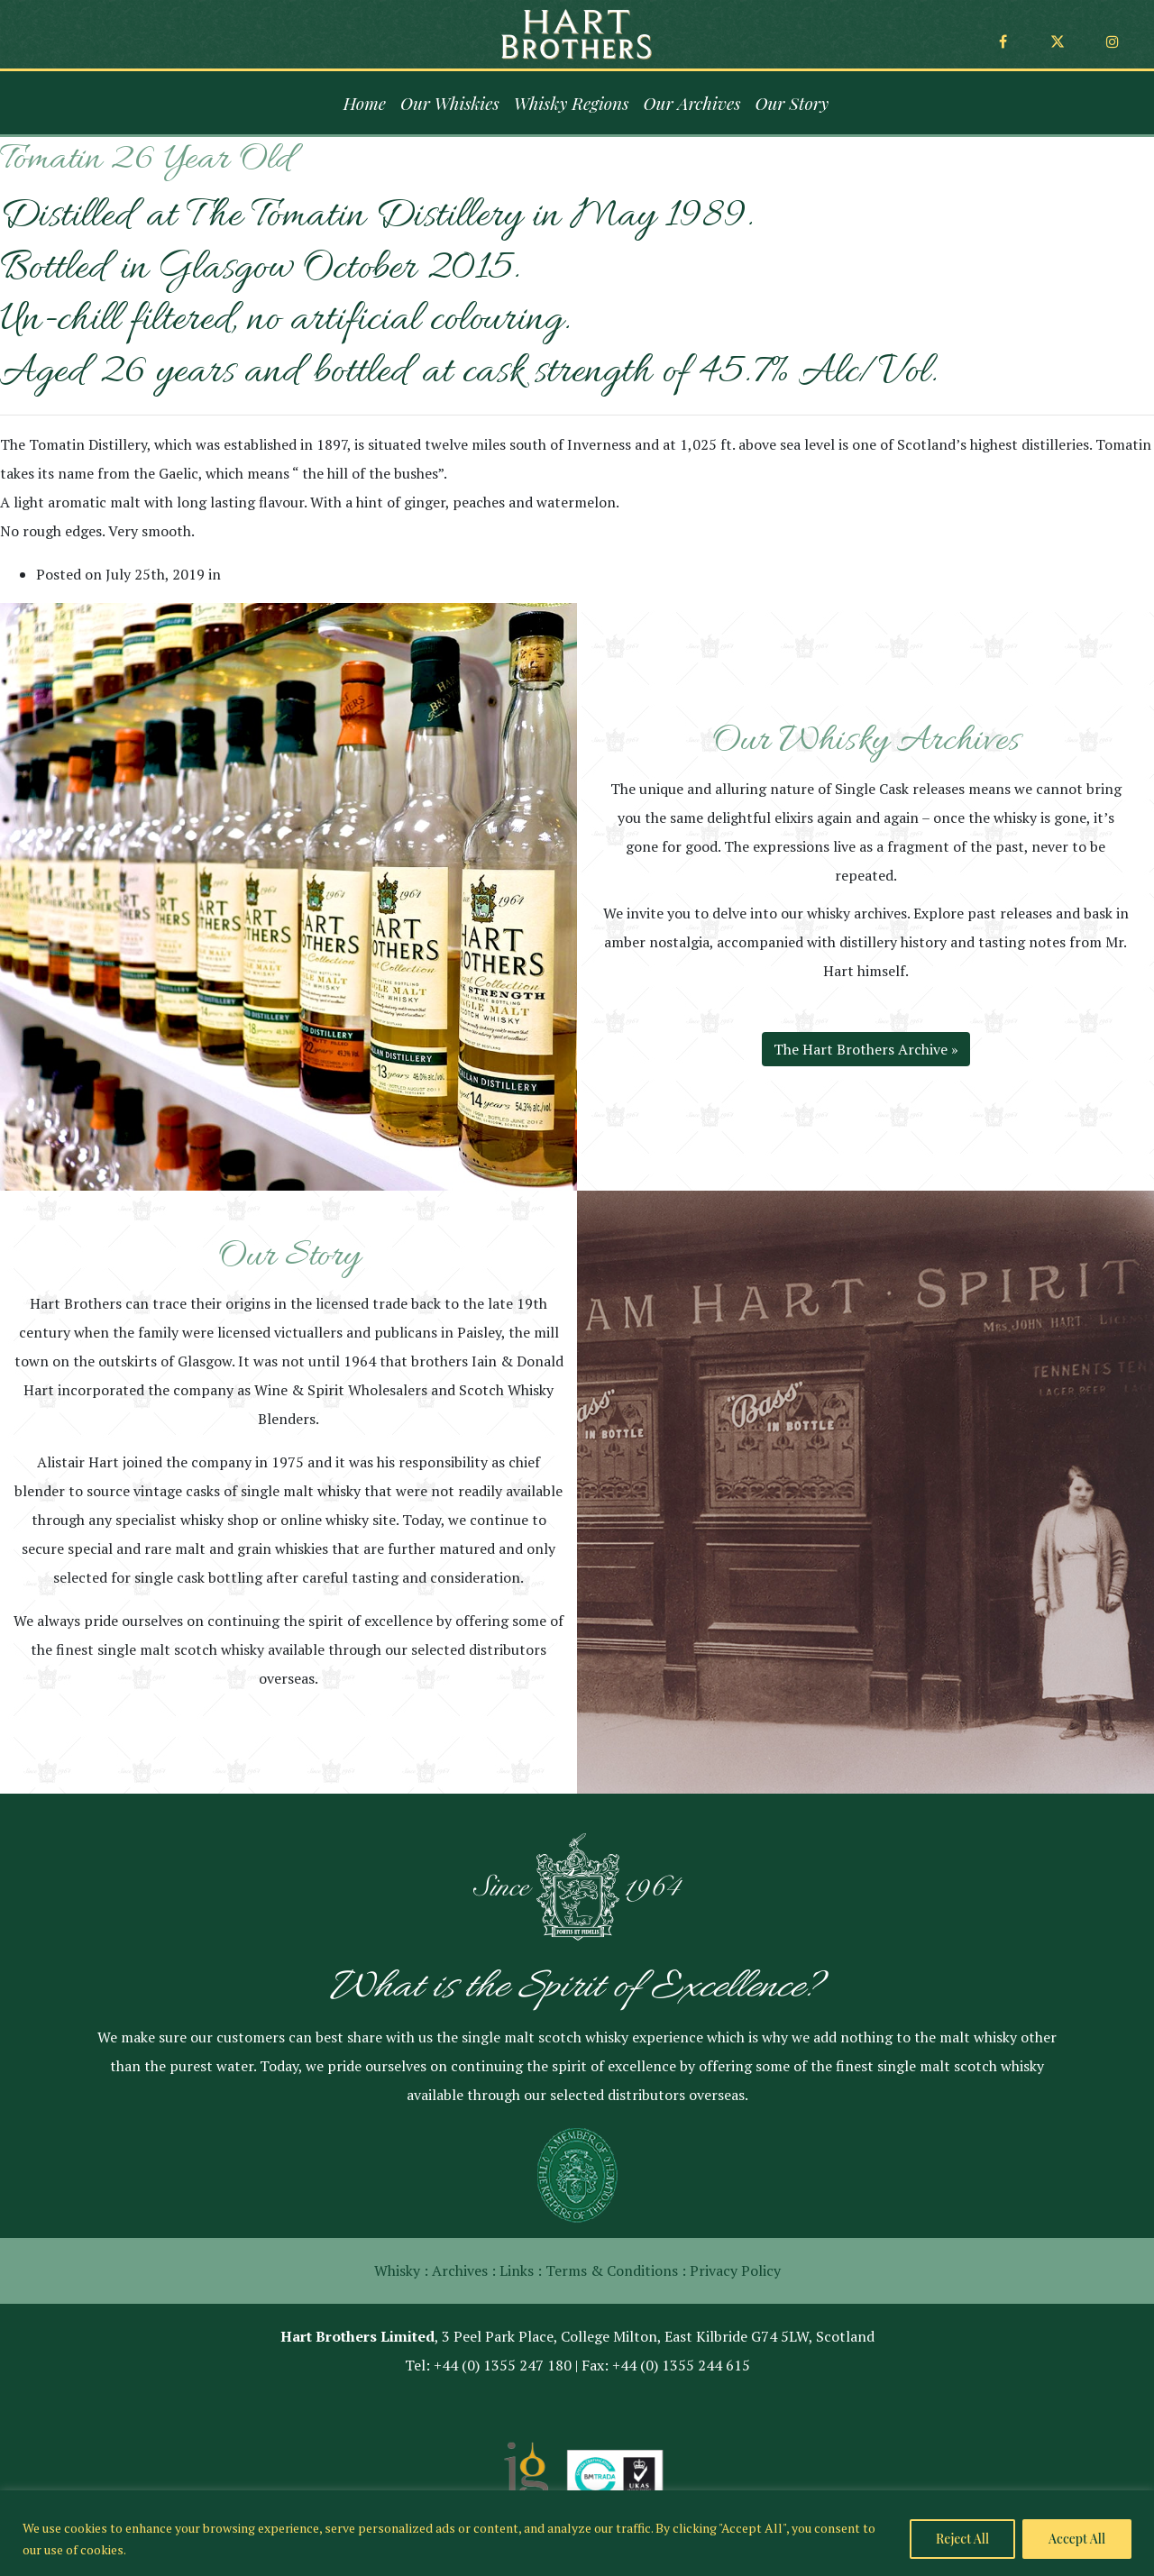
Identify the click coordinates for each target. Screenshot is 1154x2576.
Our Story (792, 102)
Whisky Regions (571, 102)
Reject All (962, 2538)
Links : (520, 2270)
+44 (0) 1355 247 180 (503, 2365)
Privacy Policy (735, 2270)
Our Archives (692, 102)
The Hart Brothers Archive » (866, 1049)
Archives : (464, 2270)
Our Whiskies (449, 102)
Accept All (1077, 2538)
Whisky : (401, 2270)
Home (364, 102)
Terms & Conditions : (615, 2270)
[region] (577, 2533)
